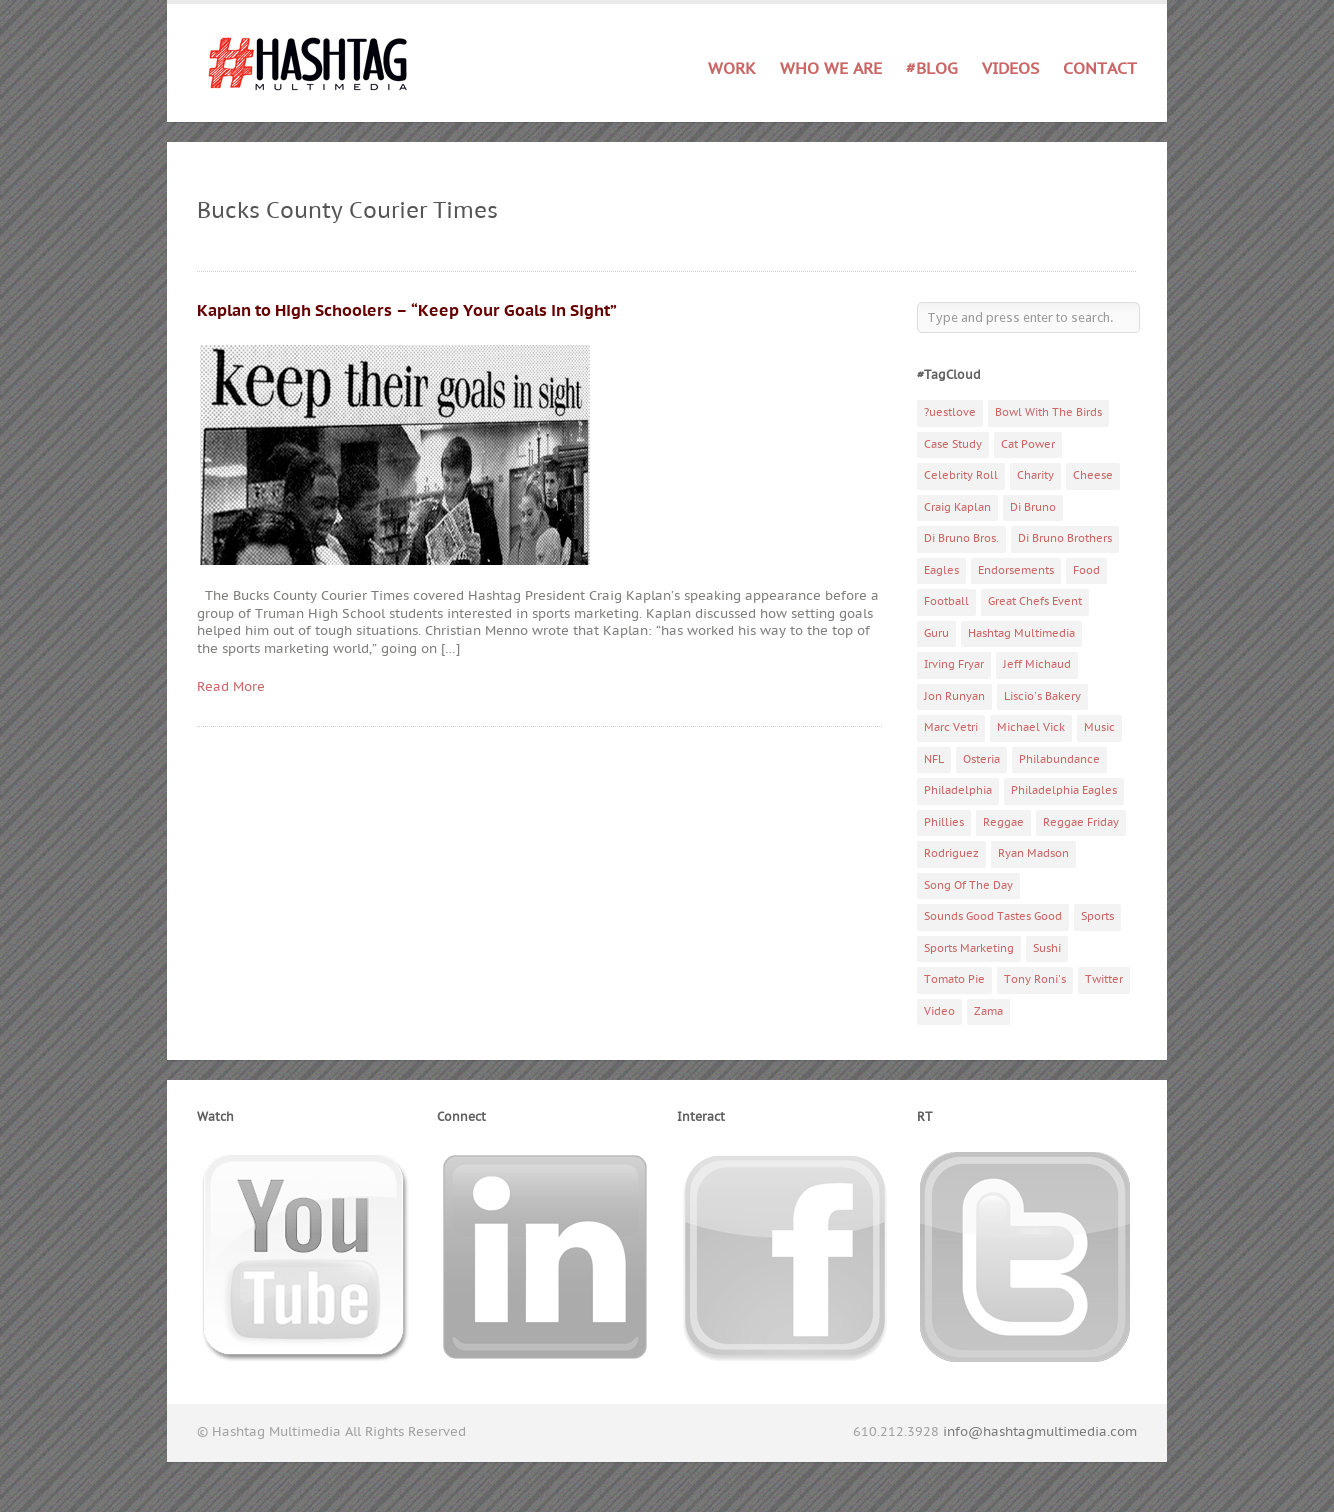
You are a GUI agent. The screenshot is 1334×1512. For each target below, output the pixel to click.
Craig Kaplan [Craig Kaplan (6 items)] (957, 507)
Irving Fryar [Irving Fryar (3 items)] (954, 664)
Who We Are (831, 69)
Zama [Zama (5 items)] (988, 1011)
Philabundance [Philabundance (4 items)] (1059, 759)
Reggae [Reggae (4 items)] (1003, 822)
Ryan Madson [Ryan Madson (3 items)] (1033, 853)
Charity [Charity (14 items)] (1035, 475)
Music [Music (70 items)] (1099, 727)
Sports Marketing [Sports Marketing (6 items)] (969, 948)
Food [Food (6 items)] (1086, 570)
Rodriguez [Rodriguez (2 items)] (951, 853)
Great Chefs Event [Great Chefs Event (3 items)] (1035, 601)
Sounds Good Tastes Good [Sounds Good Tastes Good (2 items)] (993, 916)
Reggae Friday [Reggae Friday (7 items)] (1081, 822)
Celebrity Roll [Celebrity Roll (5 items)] (961, 475)
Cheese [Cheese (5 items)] (1093, 475)
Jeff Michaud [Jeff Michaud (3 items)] (1037, 664)
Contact (1100, 69)
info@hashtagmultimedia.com (1040, 1432)
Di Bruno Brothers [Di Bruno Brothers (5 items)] (1065, 538)
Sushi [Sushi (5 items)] (1047, 948)
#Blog (932, 69)
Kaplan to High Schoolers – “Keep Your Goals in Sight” (407, 311)
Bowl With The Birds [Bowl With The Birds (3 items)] (1048, 412)
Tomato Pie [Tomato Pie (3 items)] (954, 979)
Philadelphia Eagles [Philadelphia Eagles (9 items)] (1064, 790)
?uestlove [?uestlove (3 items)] (950, 412)
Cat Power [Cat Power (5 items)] (1028, 444)
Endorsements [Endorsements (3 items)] (1016, 570)
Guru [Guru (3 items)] (936, 633)
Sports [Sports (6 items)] (1097, 916)
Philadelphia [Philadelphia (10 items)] (958, 790)
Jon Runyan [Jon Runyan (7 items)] (954, 696)
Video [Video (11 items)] (939, 1011)
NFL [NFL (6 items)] (934, 759)
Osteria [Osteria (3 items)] (981, 759)
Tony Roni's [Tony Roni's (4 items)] (1035, 979)
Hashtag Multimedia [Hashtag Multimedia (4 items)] (1021, 633)
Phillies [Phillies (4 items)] (944, 822)
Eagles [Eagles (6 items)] (941, 570)
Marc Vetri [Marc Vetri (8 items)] (951, 727)
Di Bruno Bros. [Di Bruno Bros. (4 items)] (961, 538)
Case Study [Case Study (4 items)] (953, 444)
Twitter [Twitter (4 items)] (1104, 979)
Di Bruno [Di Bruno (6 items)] (1033, 507)
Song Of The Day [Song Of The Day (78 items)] (968, 885)
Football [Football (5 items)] (946, 601)
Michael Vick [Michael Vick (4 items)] (1031, 727)
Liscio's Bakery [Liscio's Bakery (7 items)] (1042, 696)
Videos (1010, 69)
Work (732, 69)
